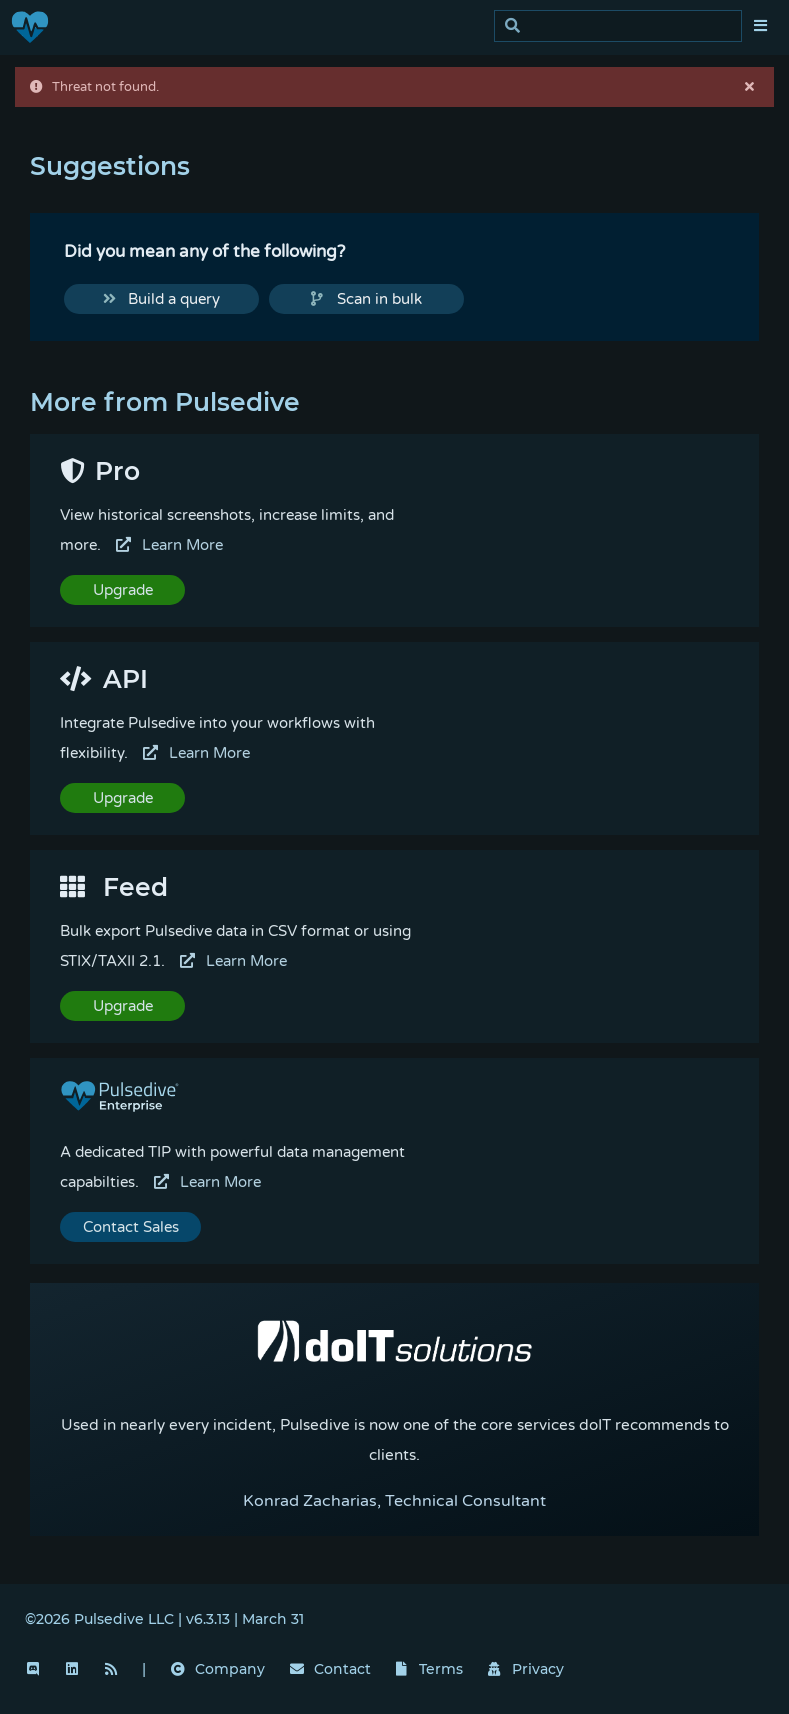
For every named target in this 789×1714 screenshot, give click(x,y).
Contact (330, 1669)
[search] (623, 26)
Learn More (169, 545)
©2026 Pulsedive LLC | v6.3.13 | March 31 (164, 1619)
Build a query (162, 299)
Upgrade (123, 590)
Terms (430, 1669)
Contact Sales (131, 1227)
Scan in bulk (366, 299)
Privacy (526, 1669)
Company (218, 1669)
